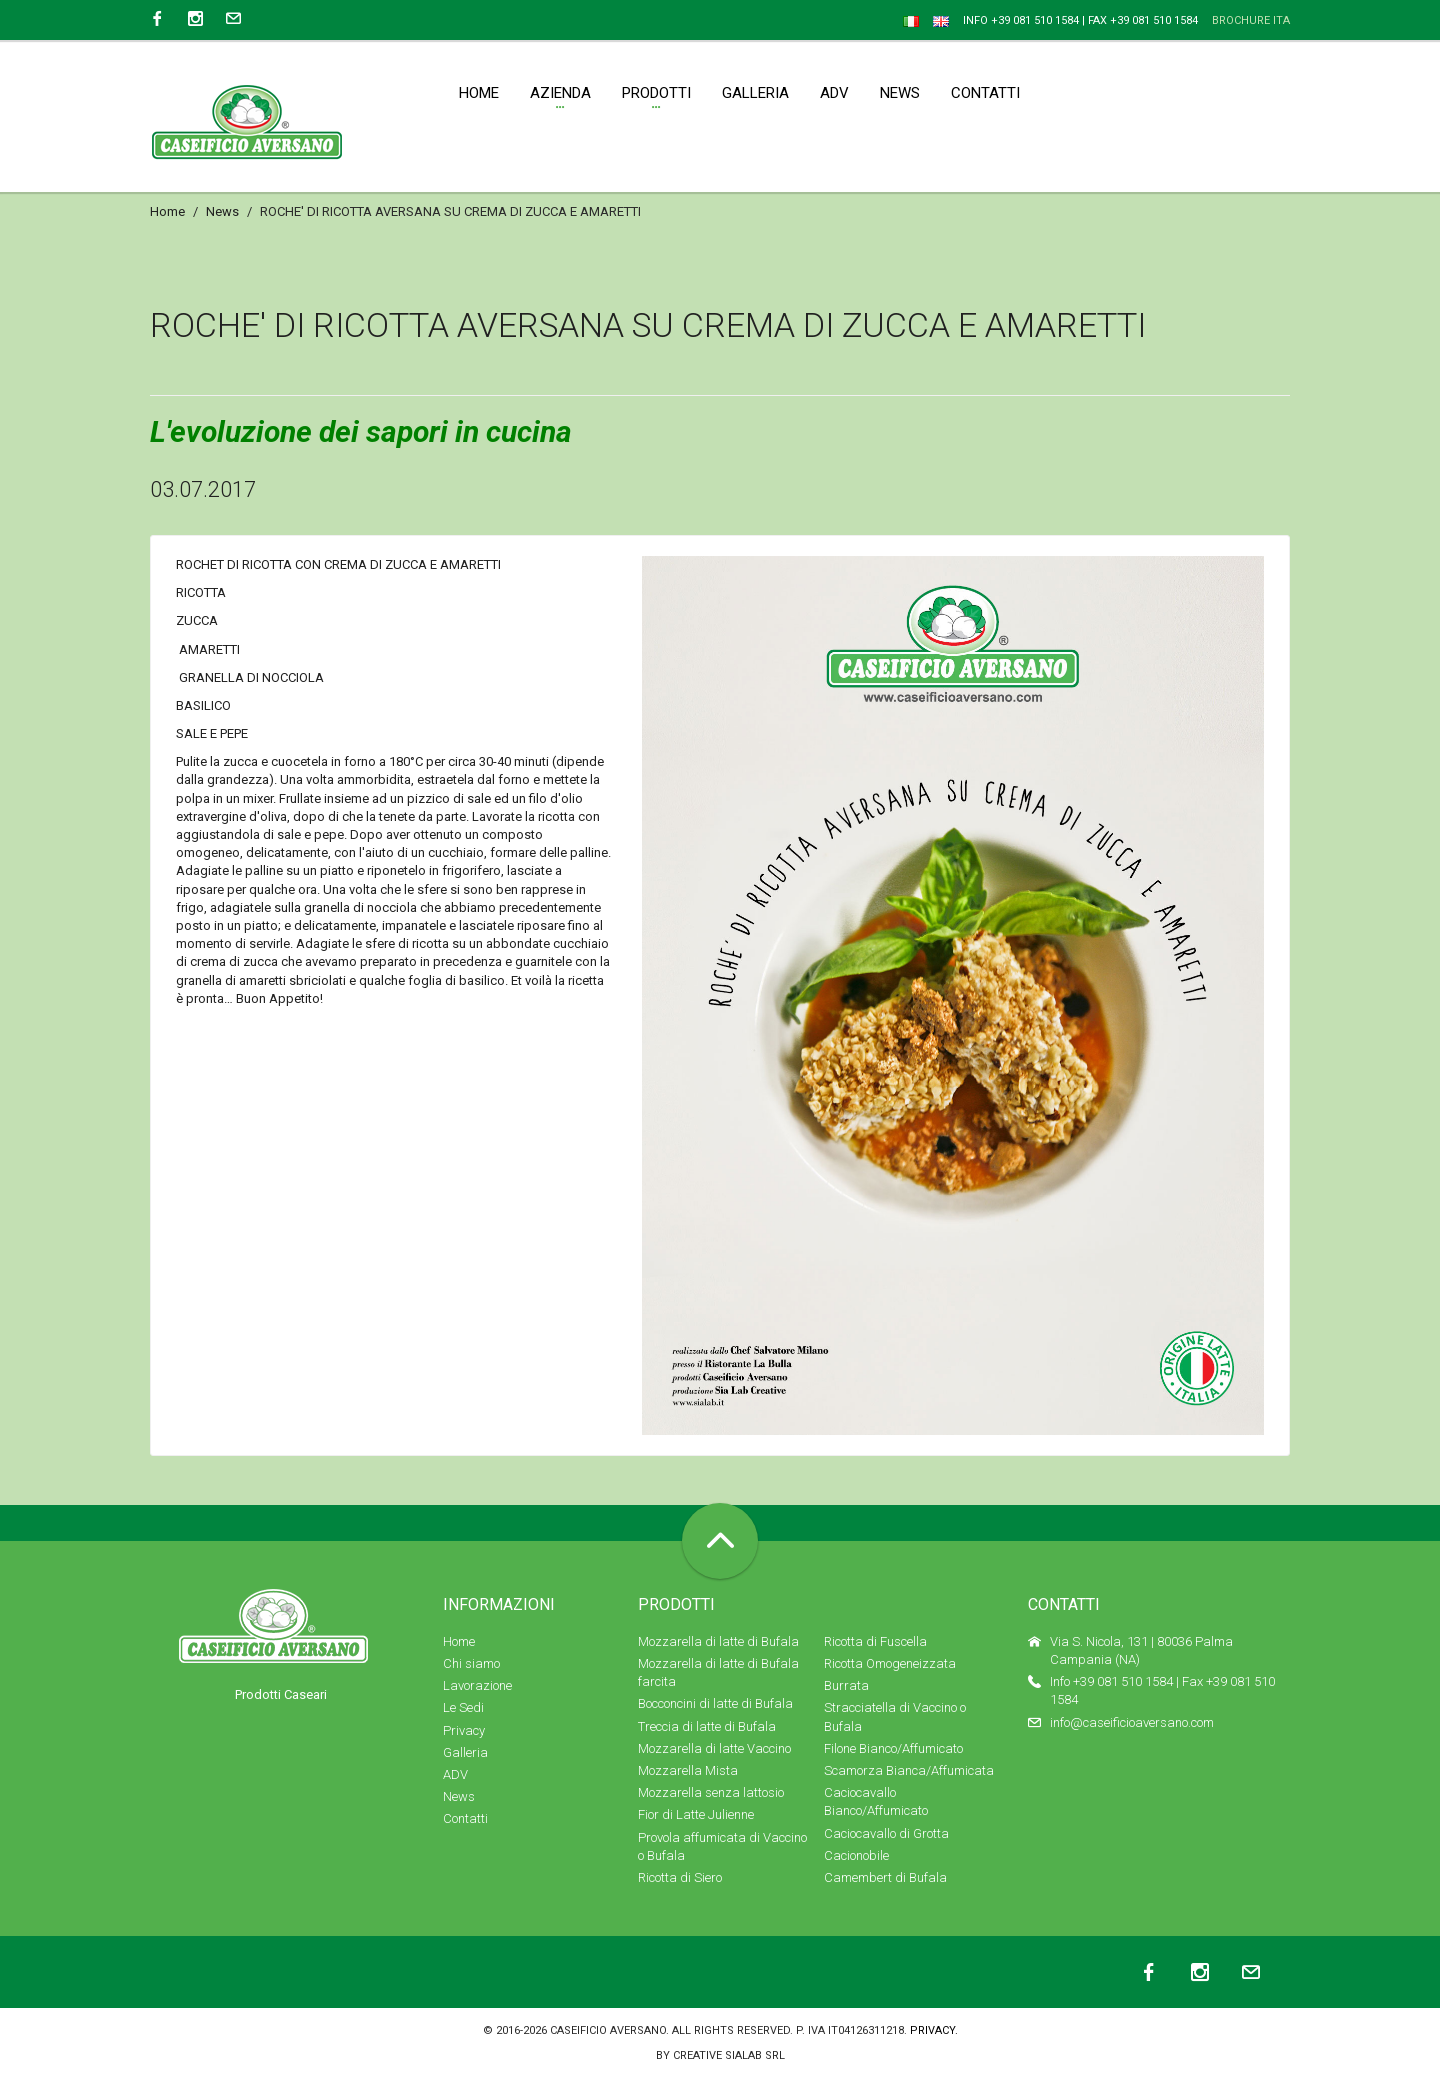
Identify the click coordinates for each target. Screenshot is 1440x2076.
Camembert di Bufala (885, 1877)
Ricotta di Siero (680, 1877)
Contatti (465, 1818)
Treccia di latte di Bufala (707, 1726)
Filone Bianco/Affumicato (893, 1748)
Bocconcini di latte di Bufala (715, 1703)
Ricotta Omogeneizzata (890, 1663)
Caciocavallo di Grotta (886, 1833)
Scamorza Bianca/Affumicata (909, 1770)
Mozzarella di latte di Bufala (718, 1641)
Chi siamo (471, 1663)
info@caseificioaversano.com (1132, 1722)
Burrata (846, 1685)
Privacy (464, 1730)
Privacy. (934, 2030)
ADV (455, 1774)
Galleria (465, 1752)
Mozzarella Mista (688, 1770)
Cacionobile (856, 1855)
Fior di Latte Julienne (696, 1814)
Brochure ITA (1251, 20)
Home (167, 211)
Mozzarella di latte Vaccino (714, 1748)
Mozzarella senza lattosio (711, 1792)
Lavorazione (477, 1685)
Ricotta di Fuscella (875, 1641)
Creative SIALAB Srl (729, 2055)
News (222, 211)
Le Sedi (463, 1707)
